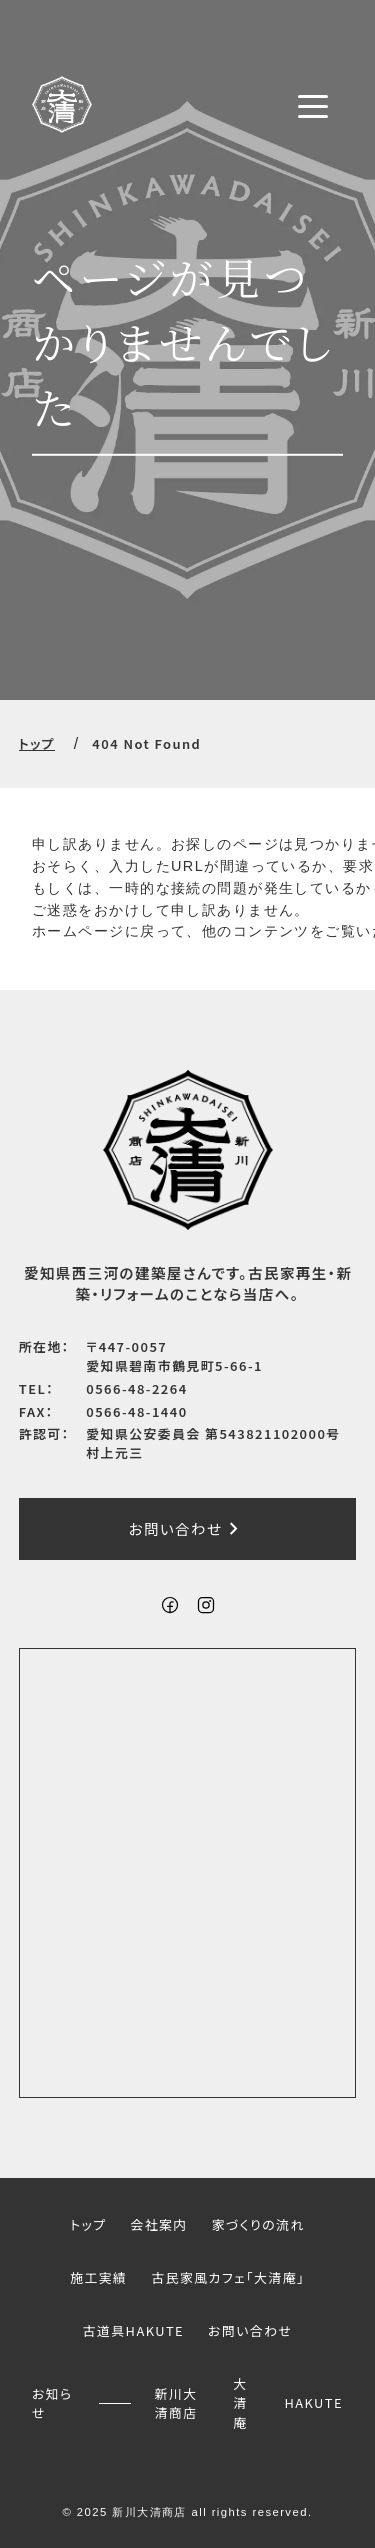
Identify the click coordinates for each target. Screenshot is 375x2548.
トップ (37, 743)
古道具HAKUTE (133, 2330)
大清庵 (240, 2403)
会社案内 (158, 2224)
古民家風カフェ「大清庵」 (227, 2277)
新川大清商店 (176, 2402)
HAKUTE (313, 2402)
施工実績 (98, 2277)
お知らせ (52, 2402)
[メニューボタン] (313, 106)
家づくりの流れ (258, 2224)
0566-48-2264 (136, 1388)
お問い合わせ (188, 1529)
